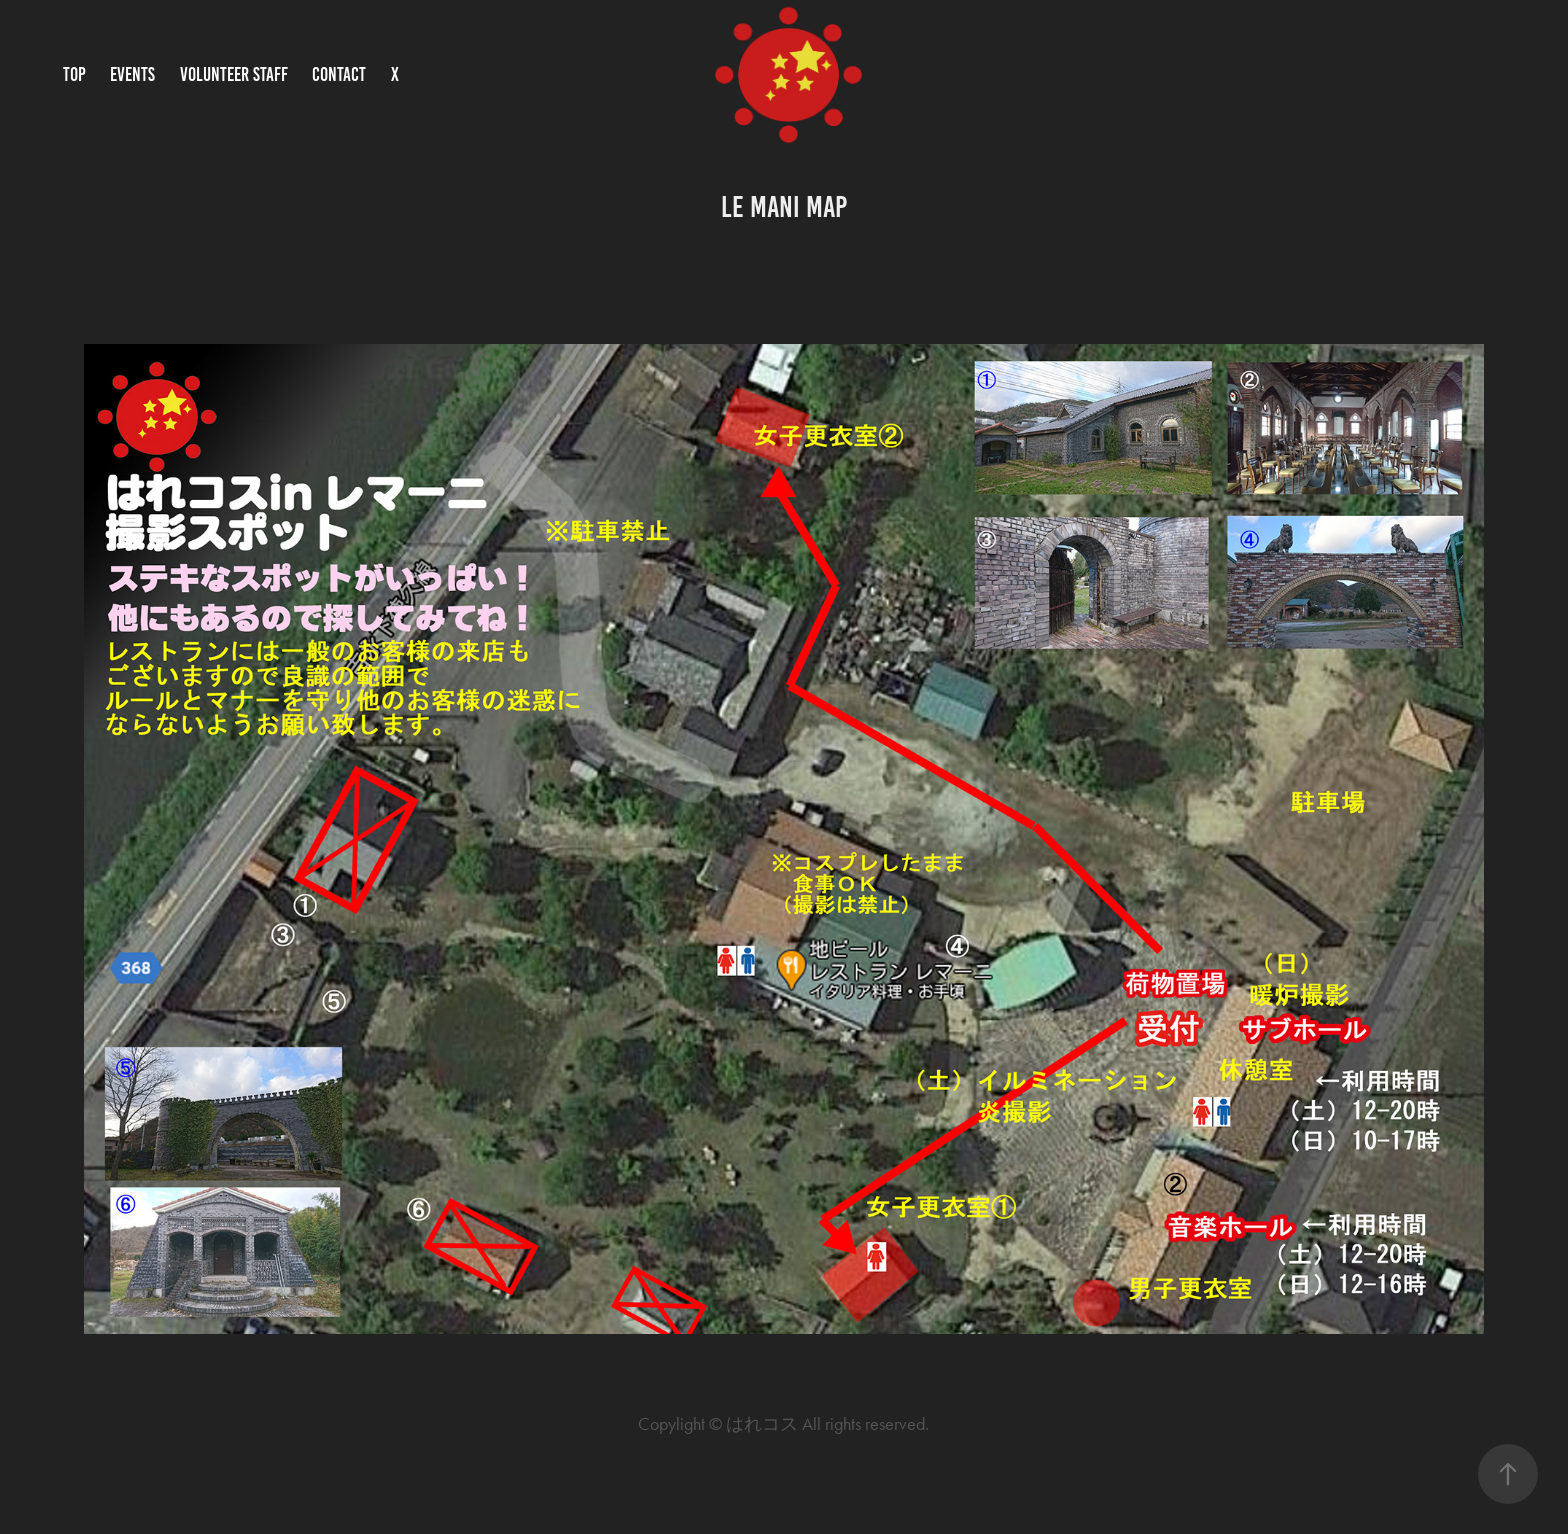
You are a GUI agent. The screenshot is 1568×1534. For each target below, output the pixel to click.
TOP (74, 74)
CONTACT (339, 74)
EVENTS (132, 74)
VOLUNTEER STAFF (234, 74)
